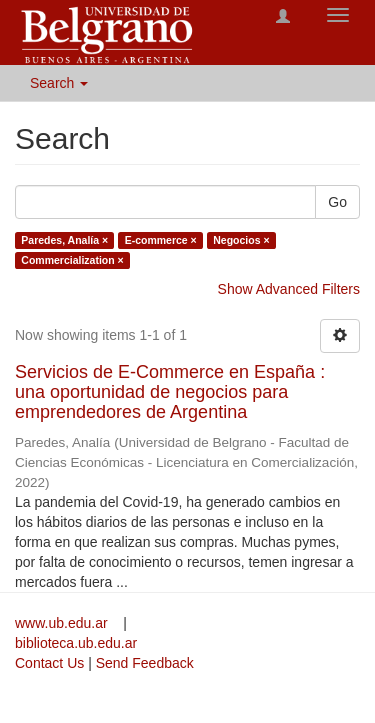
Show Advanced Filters (289, 289)
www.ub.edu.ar (63, 623)
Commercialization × (72, 260)
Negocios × (241, 240)
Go (337, 202)
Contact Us (49, 663)
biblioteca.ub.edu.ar (76, 643)
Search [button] (59, 83)
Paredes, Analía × (64, 240)
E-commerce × (161, 240)
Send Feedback (145, 663)
